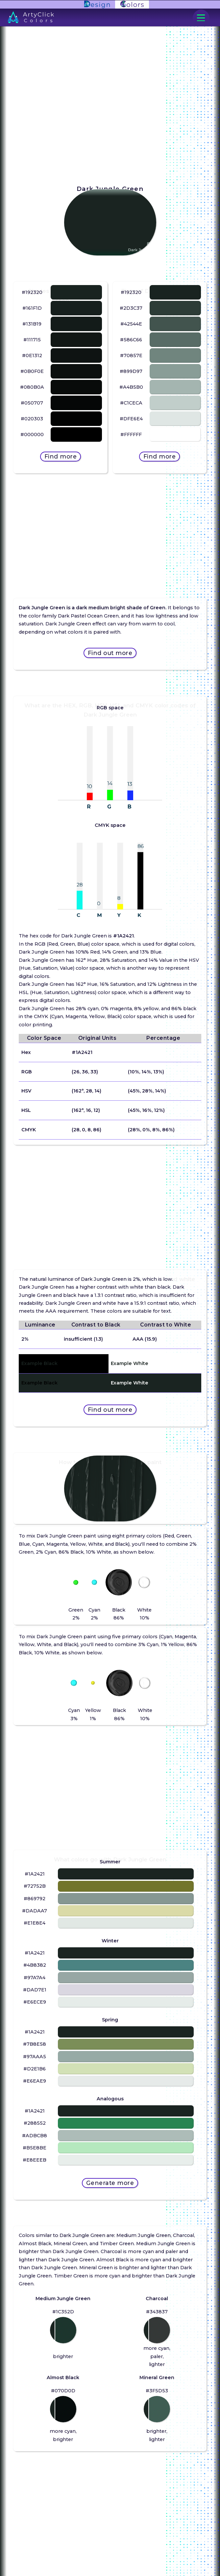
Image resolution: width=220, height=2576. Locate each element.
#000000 (32, 434)
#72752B (35, 1886)
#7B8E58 (34, 2044)
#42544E (131, 324)
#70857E (131, 355)
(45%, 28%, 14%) (147, 1091)
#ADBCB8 (34, 2136)
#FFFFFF (131, 434)
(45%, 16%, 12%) (146, 1110)
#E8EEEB (34, 2160)
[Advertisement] (110, 525)
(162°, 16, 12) (86, 1110)
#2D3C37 (131, 308)
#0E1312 (32, 355)
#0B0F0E (32, 371)
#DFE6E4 (131, 419)
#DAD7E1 (34, 1990)
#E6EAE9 (34, 2081)
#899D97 (131, 371)
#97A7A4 (34, 1978)
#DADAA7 (34, 1911)
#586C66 (131, 340)
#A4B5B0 (131, 387)
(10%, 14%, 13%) (146, 1072)
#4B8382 (34, 1965)
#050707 (32, 403)
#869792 (34, 1899)
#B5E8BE (34, 2148)
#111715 (32, 340)
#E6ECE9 (34, 2002)
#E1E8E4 (34, 1923)
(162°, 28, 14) (86, 1091)
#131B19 (31, 324)
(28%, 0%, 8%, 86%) (151, 1130)
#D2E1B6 (34, 2069)
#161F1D (32, 308)
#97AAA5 (34, 2057)
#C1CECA (131, 403)
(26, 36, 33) (85, 1072)
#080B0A (32, 387)
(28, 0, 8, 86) (86, 1130)
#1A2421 (82, 1052)
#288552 (35, 2123)
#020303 (32, 419)
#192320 (32, 292)
